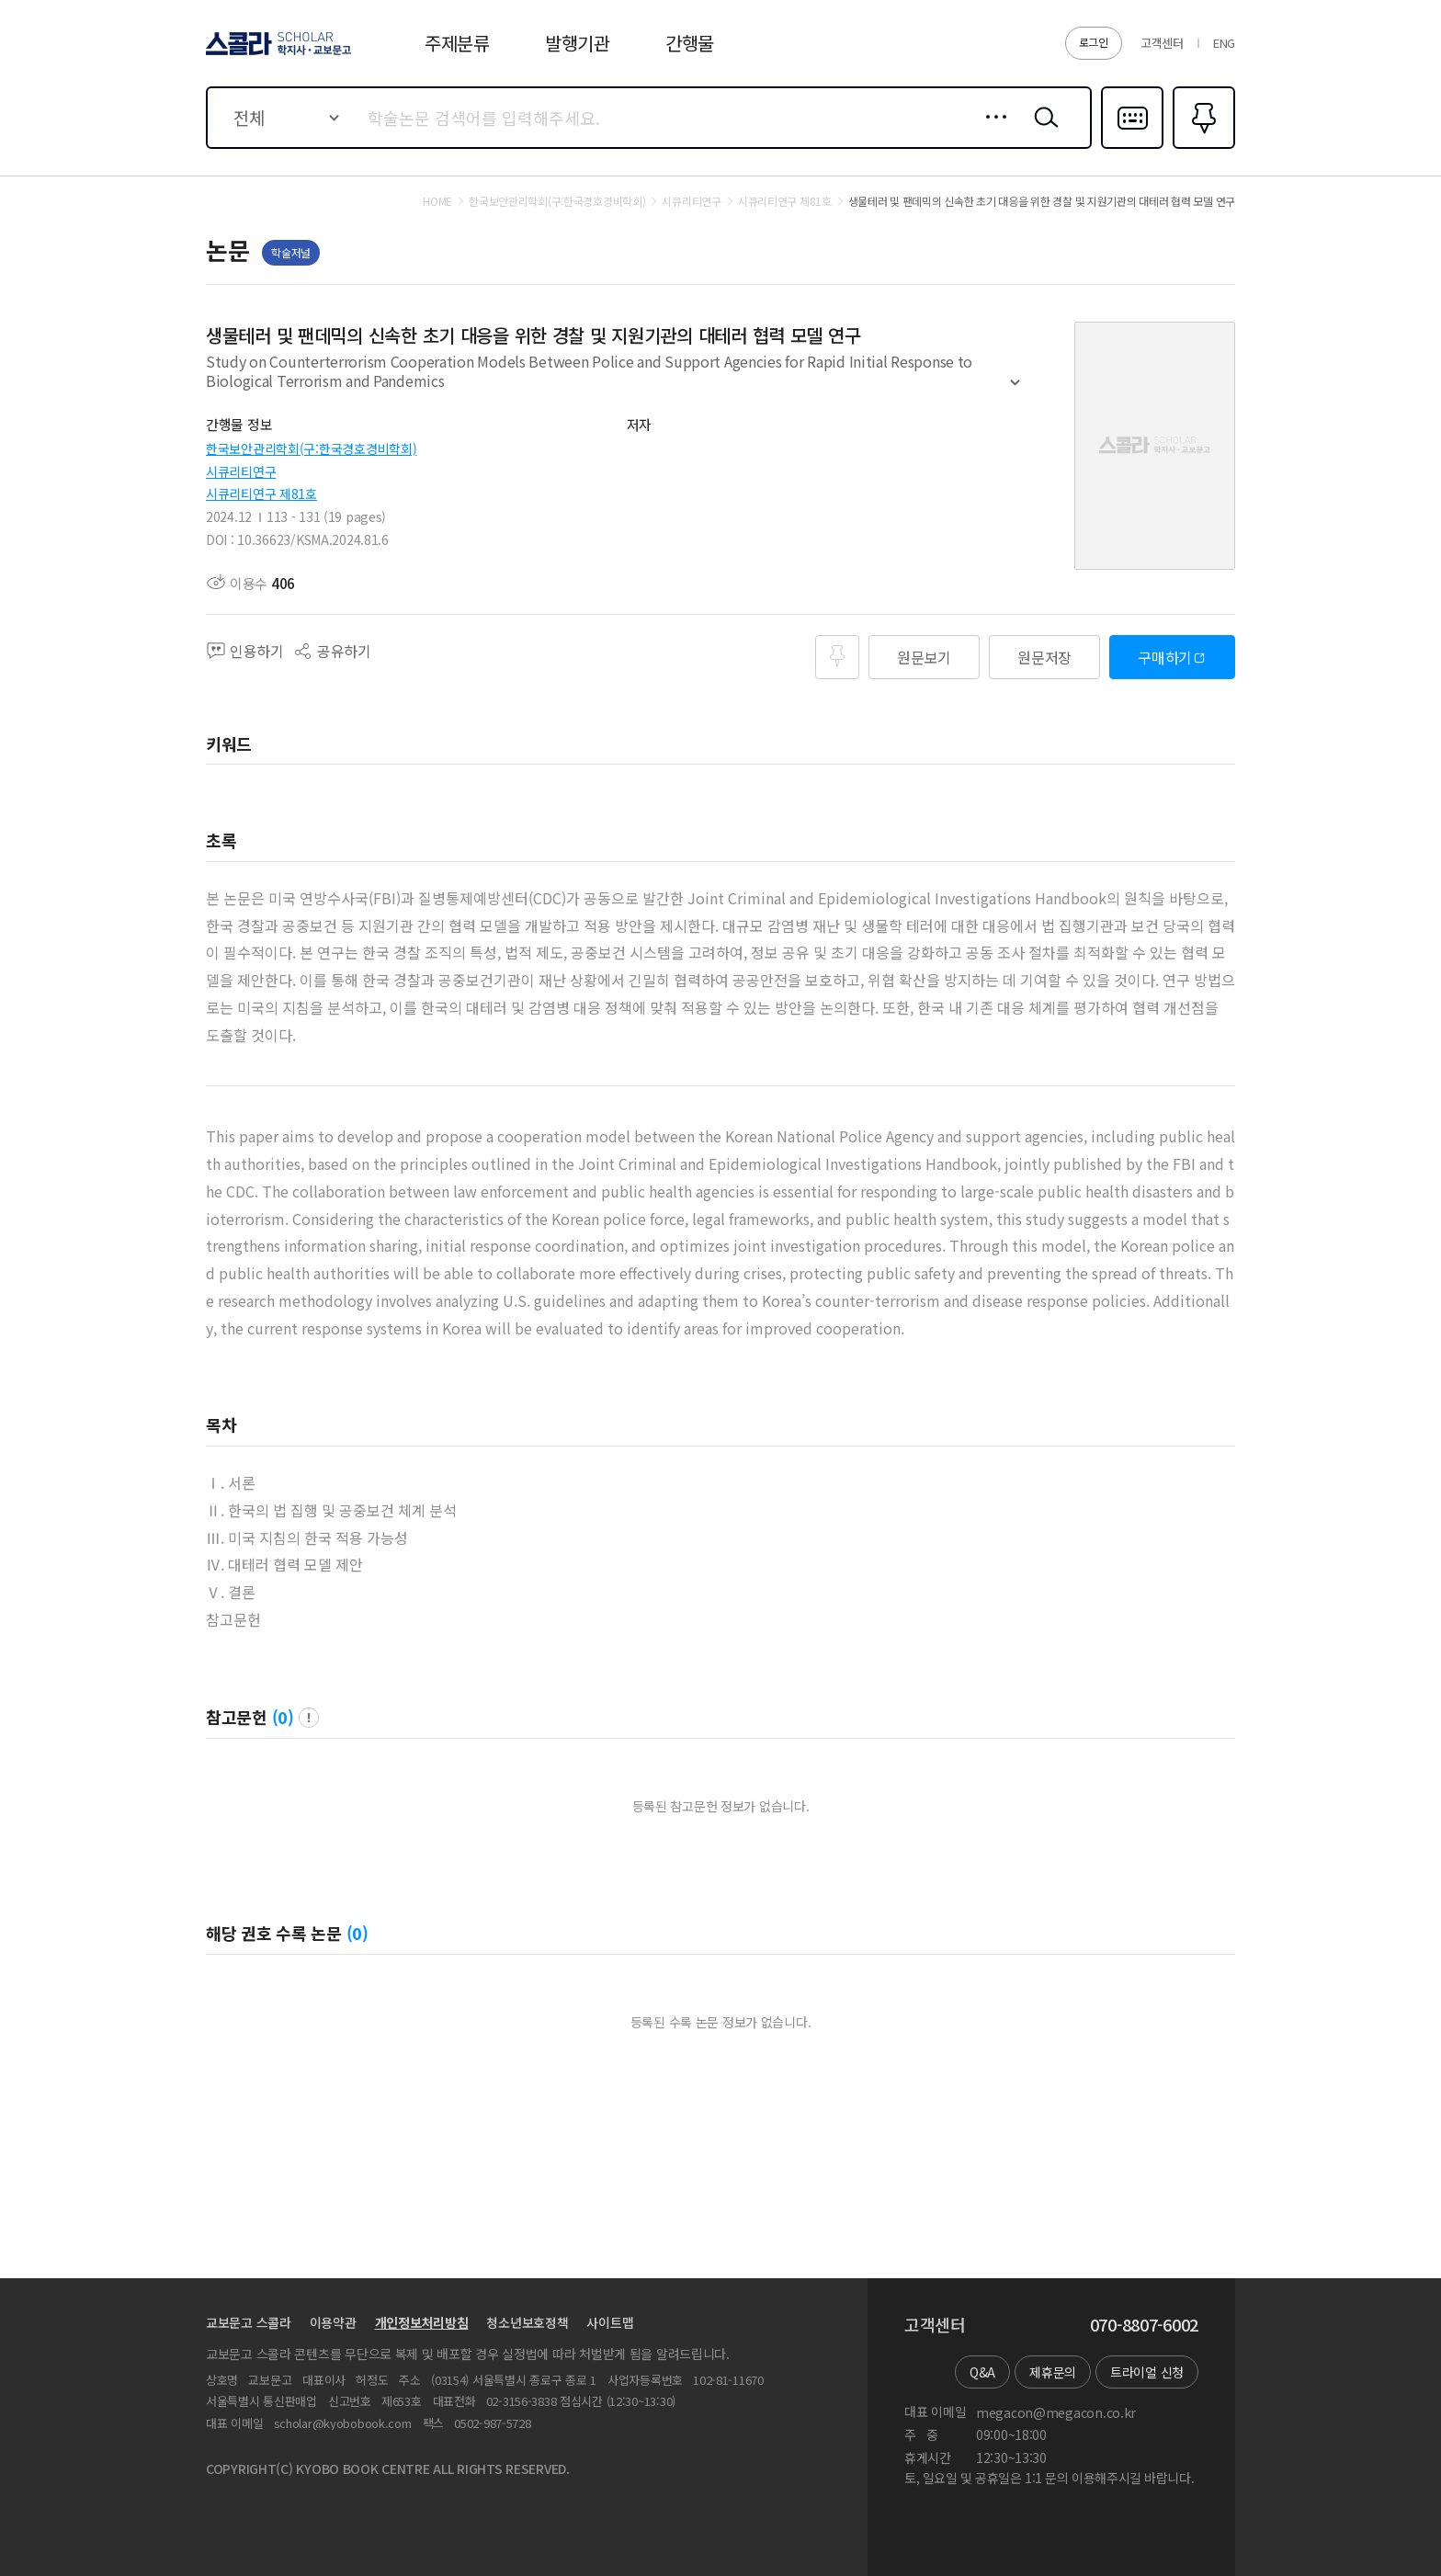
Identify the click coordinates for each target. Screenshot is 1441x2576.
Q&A (982, 2372)
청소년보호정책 (527, 2322)
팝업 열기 (309, 1718)
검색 (1042, 131)
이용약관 (333, 2322)
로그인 (1093, 42)
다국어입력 (1132, 147)
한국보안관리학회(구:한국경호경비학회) (311, 448)
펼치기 (1015, 391)
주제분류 (457, 42)
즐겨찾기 (1201, 147)
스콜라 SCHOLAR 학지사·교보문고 (276, 54)
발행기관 (577, 42)
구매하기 (1165, 657)
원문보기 (924, 657)
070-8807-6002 (1144, 2325)
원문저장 (1044, 657)
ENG (1224, 42)
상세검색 (991, 131)
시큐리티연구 (241, 471)
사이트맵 (609, 2322)
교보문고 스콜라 (248, 2322)
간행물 (689, 42)
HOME (437, 201)
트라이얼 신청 (1147, 2372)
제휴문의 (1052, 2372)
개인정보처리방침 (422, 2322)
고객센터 (1162, 42)
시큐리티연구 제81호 (261, 493)
